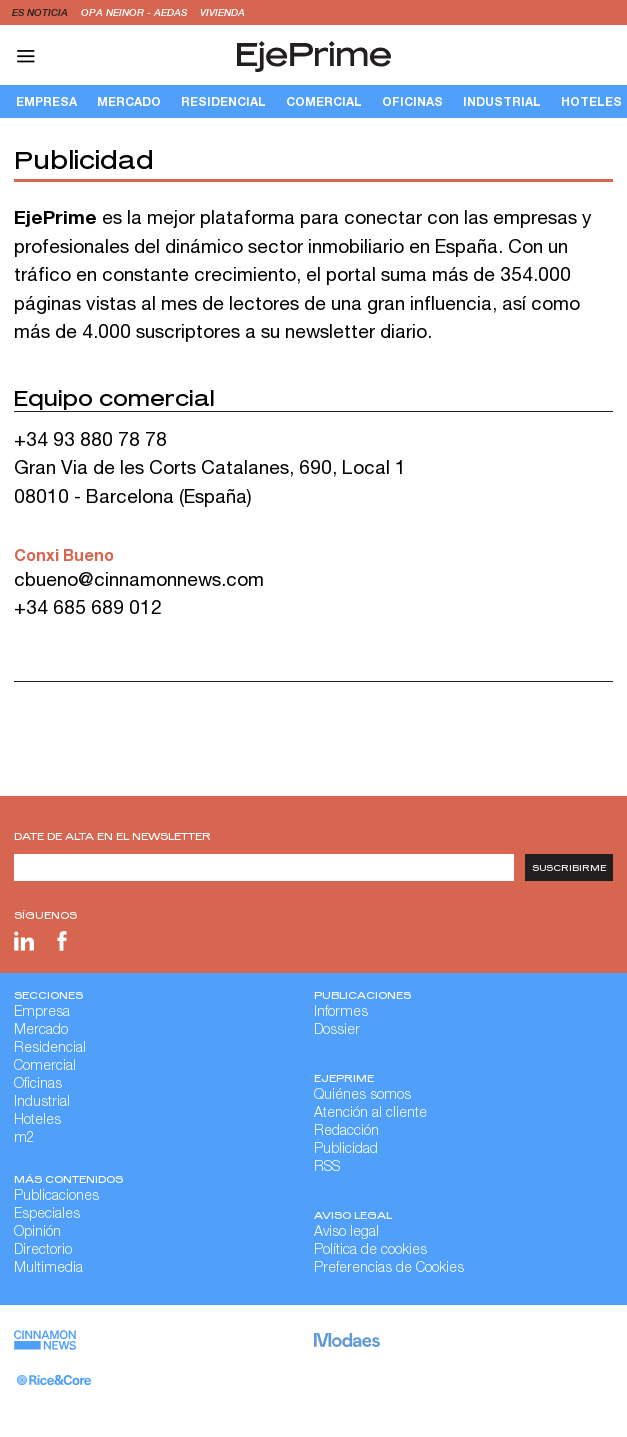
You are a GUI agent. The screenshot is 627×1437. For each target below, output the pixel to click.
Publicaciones (56, 1197)
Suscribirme (569, 867)
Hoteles (37, 1121)
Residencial (223, 101)
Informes (341, 1013)
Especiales (47, 1215)
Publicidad (346, 1150)
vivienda (222, 12)
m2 (24, 1139)
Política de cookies (370, 1251)
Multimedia (48, 1269)
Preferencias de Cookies (389, 1269)
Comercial (324, 101)
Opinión (37, 1233)
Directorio (43, 1251)
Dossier (337, 1031)
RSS (327, 1168)
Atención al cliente (370, 1114)
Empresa (46, 101)
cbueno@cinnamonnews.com (139, 579)
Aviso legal (346, 1233)
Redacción (346, 1132)
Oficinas (412, 101)
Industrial (502, 101)
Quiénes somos (362, 1096)
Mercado (129, 101)
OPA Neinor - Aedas (135, 12)
